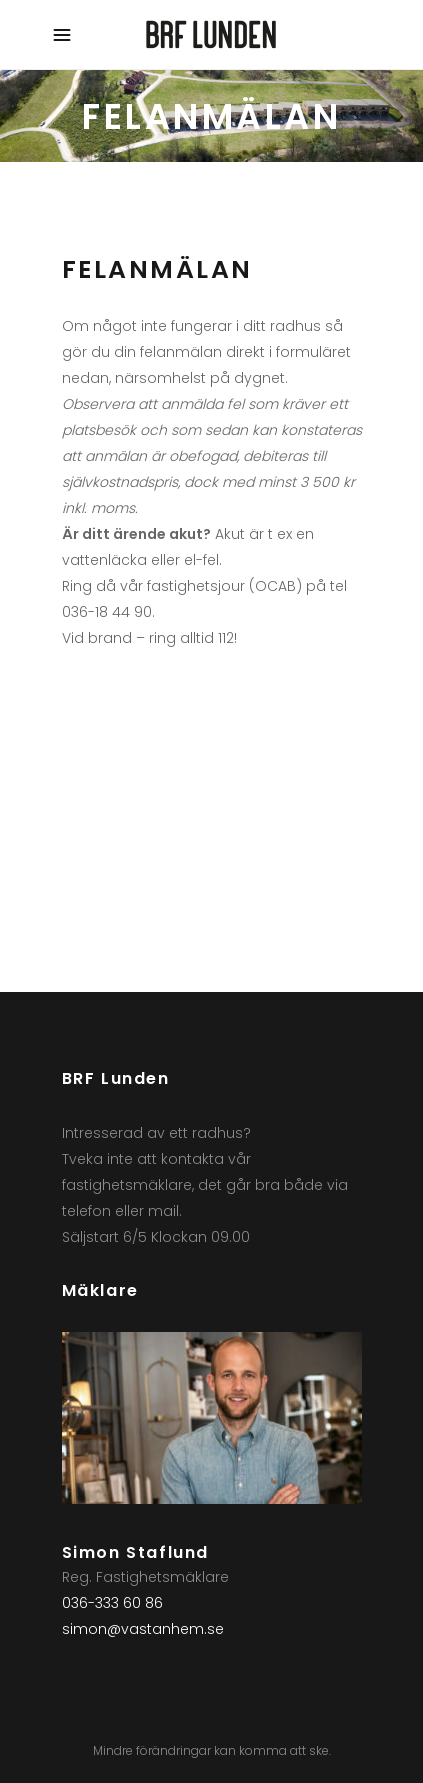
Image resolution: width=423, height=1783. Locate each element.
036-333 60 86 (112, 1603)
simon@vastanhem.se (143, 1629)
